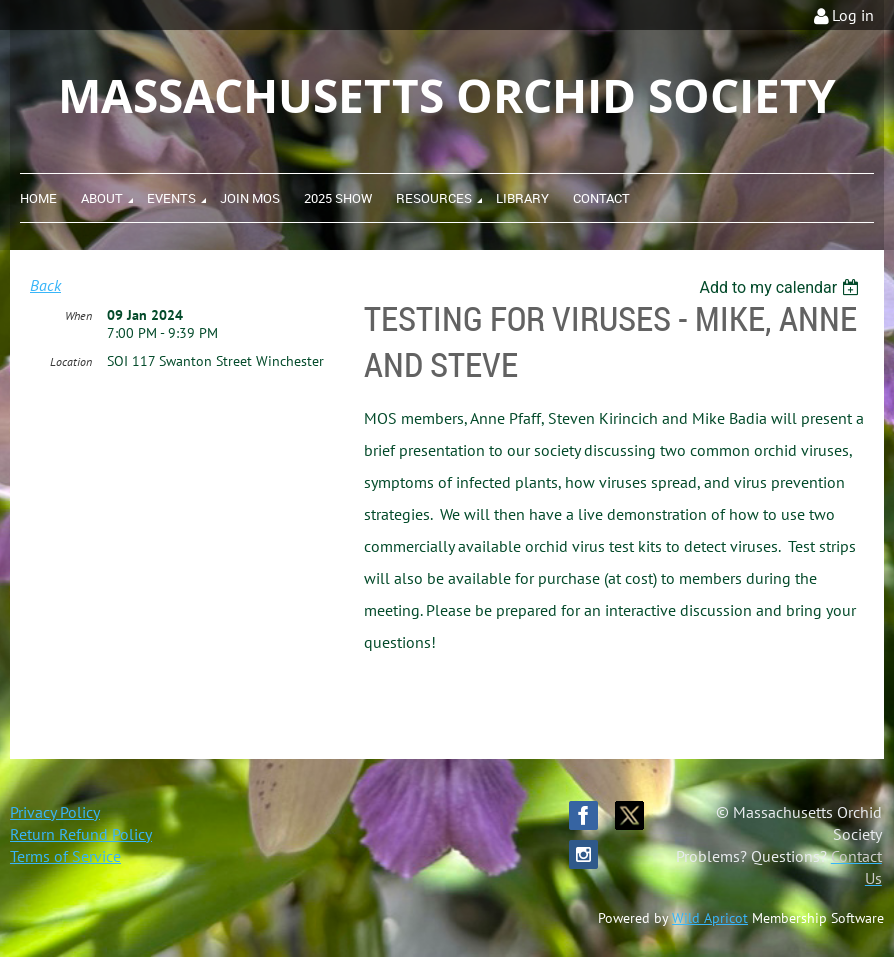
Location (71, 361)
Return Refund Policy (81, 834)
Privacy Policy (55, 812)
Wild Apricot (710, 918)
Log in (853, 15)
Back (45, 285)
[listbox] (781, 287)
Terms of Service (65, 856)
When (78, 315)
